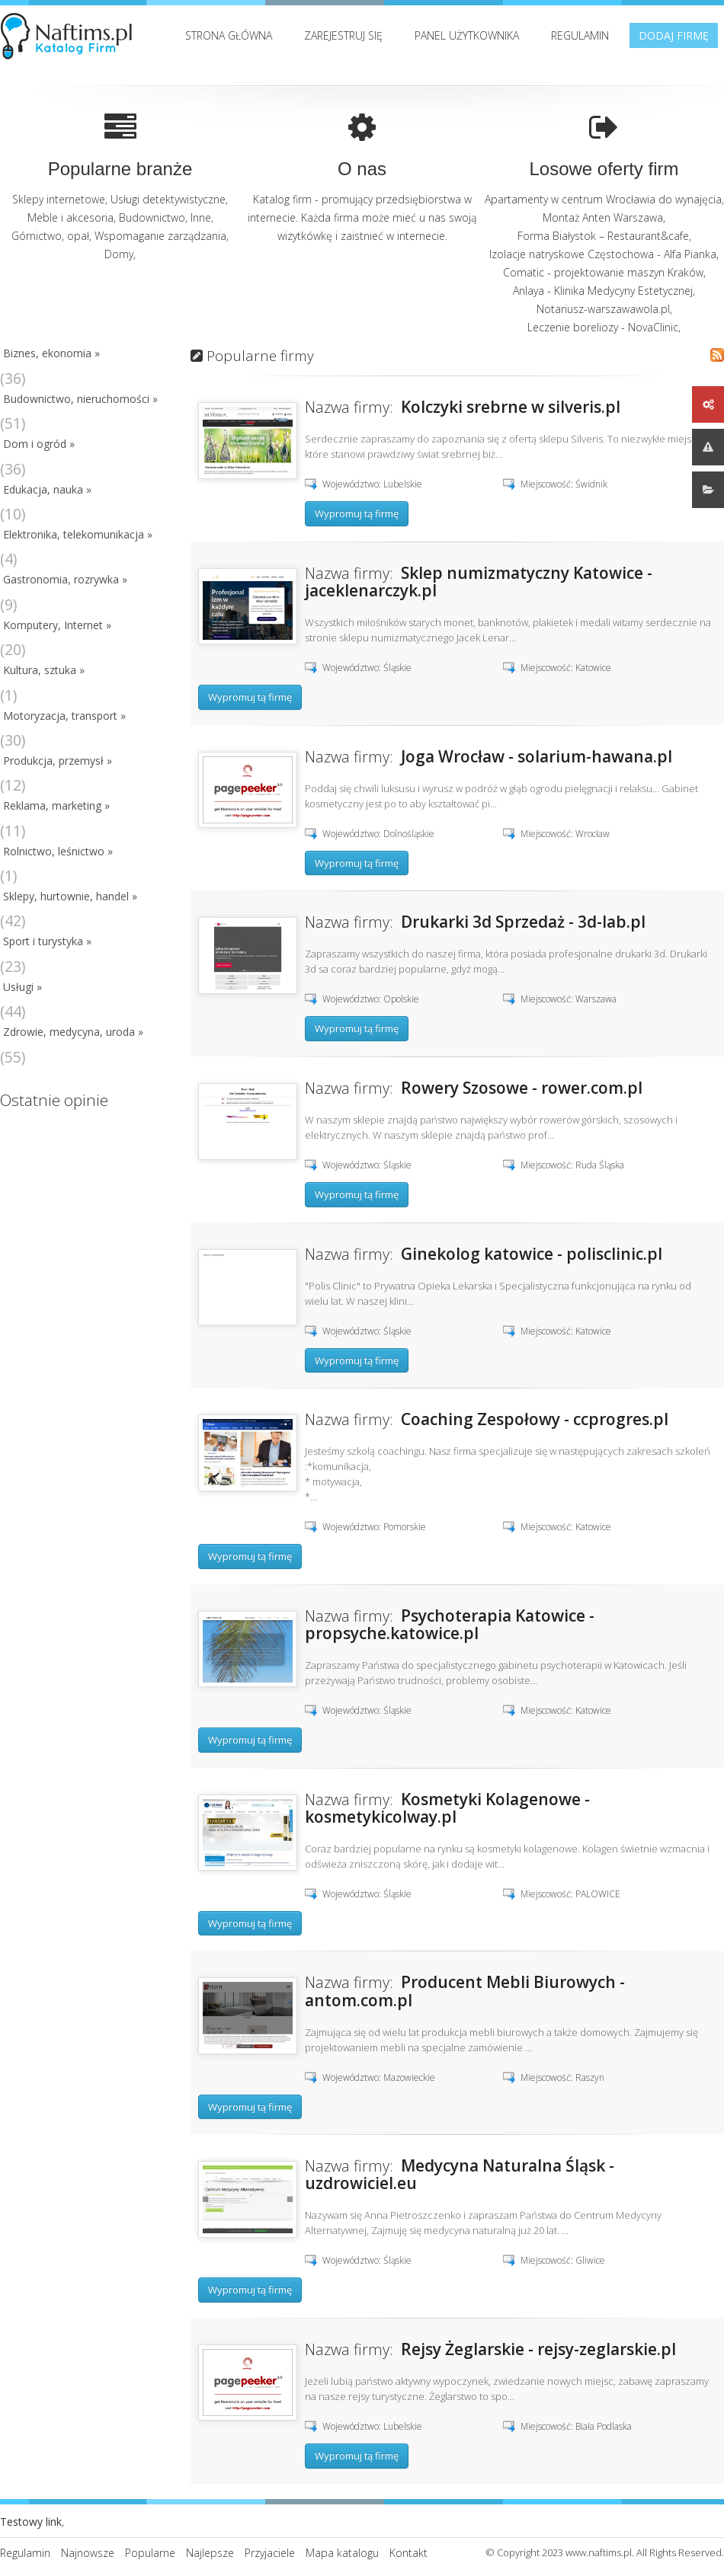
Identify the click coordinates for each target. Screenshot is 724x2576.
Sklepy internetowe (58, 199)
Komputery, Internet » (57, 625)
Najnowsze (87, 2553)
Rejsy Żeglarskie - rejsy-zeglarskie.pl (538, 2349)
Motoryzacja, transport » (64, 715)
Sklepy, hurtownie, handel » (70, 896)
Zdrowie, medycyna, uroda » (73, 1031)
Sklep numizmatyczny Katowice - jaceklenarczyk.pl (478, 581)
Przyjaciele (270, 2553)
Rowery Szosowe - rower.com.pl (521, 1087)
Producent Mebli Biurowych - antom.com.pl (465, 1990)
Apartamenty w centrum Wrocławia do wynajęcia (603, 199)
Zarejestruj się (343, 35)
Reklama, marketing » (56, 805)
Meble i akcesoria (70, 217)
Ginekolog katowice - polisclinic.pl (531, 1253)
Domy (118, 254)
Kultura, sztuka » (44, 670)
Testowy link (31, 2521)
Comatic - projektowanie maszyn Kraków (603, 272)
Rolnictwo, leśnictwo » (58, 851)
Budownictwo (152, 217)
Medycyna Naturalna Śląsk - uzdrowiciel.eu (459, 2174)
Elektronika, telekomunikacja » (77, 534)
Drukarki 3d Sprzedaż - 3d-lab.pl (523, 921)
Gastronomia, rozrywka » (65, 579)
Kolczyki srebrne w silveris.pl (510, 406)
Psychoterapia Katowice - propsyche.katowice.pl (449, 1624)
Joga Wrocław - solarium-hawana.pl (536, 756)
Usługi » (22, 987)
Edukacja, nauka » (47, 489)
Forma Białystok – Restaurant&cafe (603, 236)
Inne (201, 217)
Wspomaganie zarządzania (160, 236)
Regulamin (580, 35)
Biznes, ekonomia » (51, 353)
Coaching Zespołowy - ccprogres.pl (534, 1419)
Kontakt (408, 2553)
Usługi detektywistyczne (168, 199)
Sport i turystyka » (47, 941)
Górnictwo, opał (50, 236)
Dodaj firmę (674, 35)
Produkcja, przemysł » (57, 760)
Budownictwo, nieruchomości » (80, 399)
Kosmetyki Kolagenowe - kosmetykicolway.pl (447, 1807)
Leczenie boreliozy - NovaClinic (602, 327)
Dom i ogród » (39, 443)
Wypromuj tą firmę (357, 513)
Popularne (150, 2553)
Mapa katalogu (342, 2553)
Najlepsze (210, 2553)
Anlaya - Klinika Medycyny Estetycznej (603, 290)
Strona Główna (228, 35)
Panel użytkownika (467, 35)
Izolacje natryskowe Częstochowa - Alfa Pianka (602, 254)
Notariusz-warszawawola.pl (603, 309)
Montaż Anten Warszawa (603, 217)
